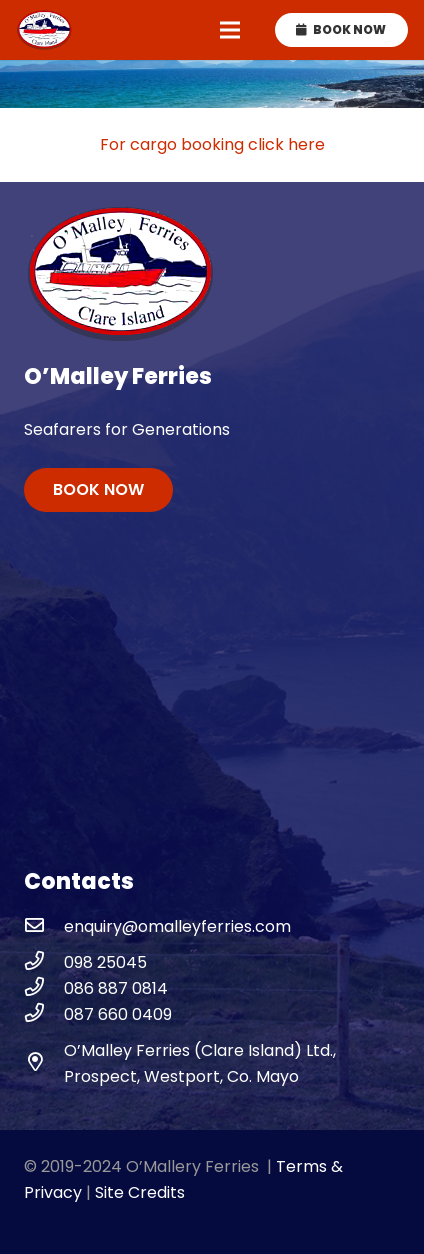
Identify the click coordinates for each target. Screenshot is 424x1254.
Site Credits (140, 1192)
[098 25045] (44, 963)
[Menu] (230, 30)
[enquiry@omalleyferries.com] (44, 927)
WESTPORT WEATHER (212, 708)
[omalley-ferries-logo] (44, 30)
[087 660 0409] (44, 1015)
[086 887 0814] (44, 989)
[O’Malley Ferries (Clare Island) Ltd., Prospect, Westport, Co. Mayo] (44, 1064)
